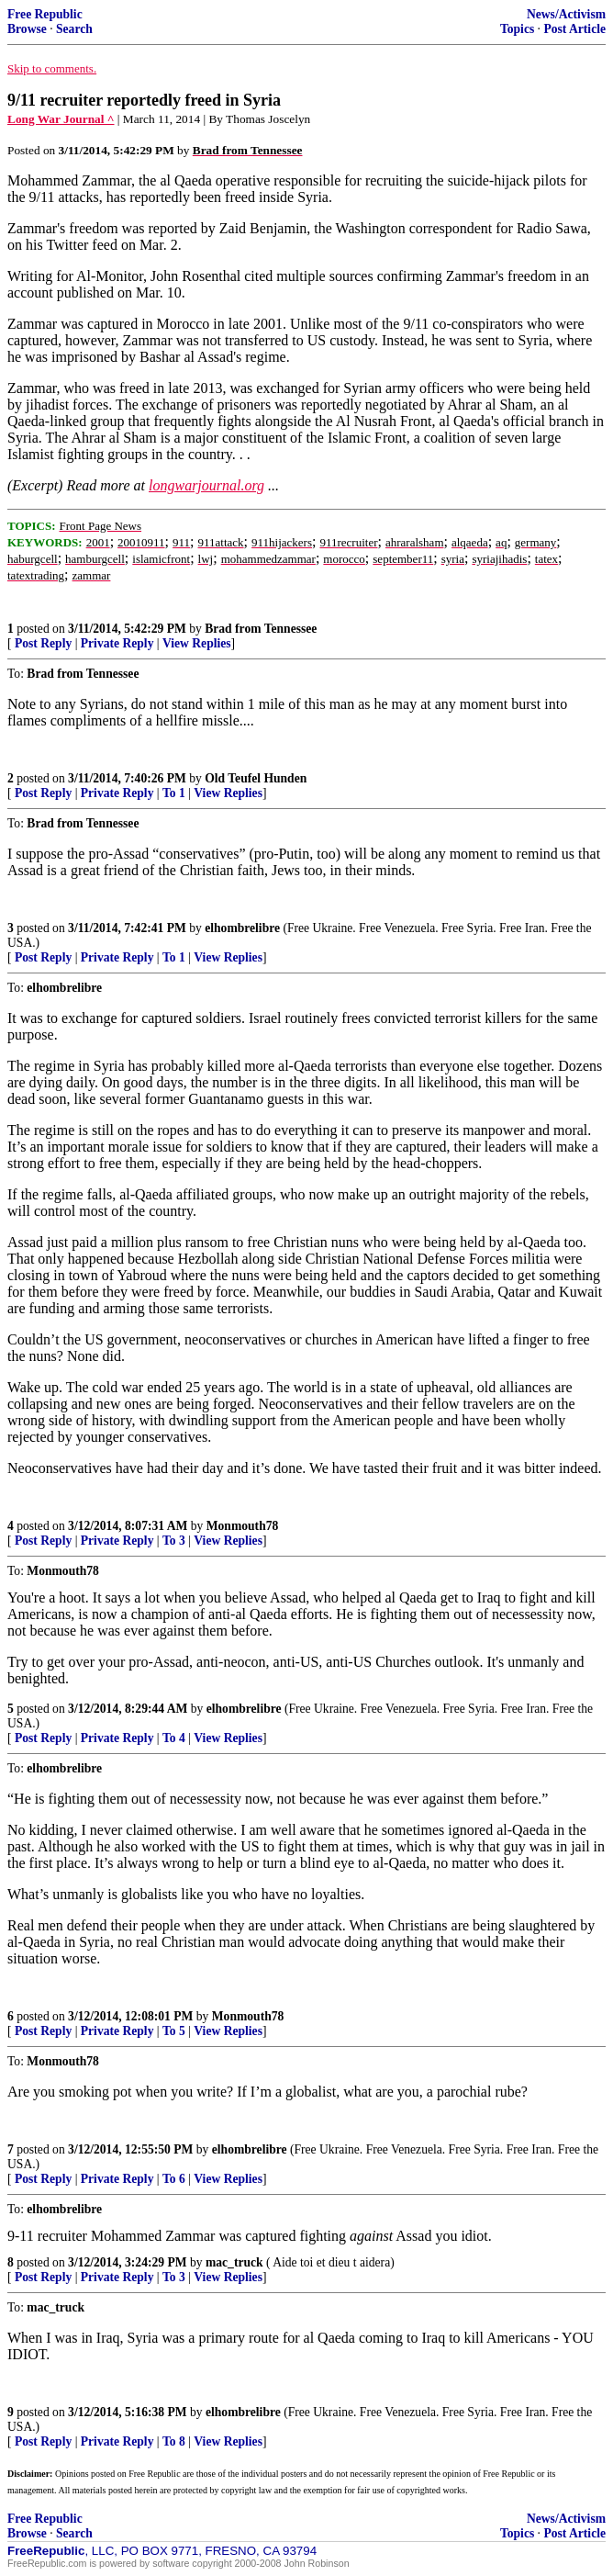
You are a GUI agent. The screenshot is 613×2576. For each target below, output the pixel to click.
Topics (517, 29)
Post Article (574, 29)
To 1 (173, 793)
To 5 (173, 2031)
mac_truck (234, 2262)
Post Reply (43, 643)
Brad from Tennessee (261, 629)
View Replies (196, 643)
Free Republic (45, 14)
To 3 (173, 1540)
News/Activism (566, 14)
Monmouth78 (242, 1526)
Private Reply (117, 643)
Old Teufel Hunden (255, 778)
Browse (27, 29)
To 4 (173, 1738)
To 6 (173, 2179)
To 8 (173, 2441)
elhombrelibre (242, 928)
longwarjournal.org (206, 485)
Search (74, 29)
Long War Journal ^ (61, 119)
